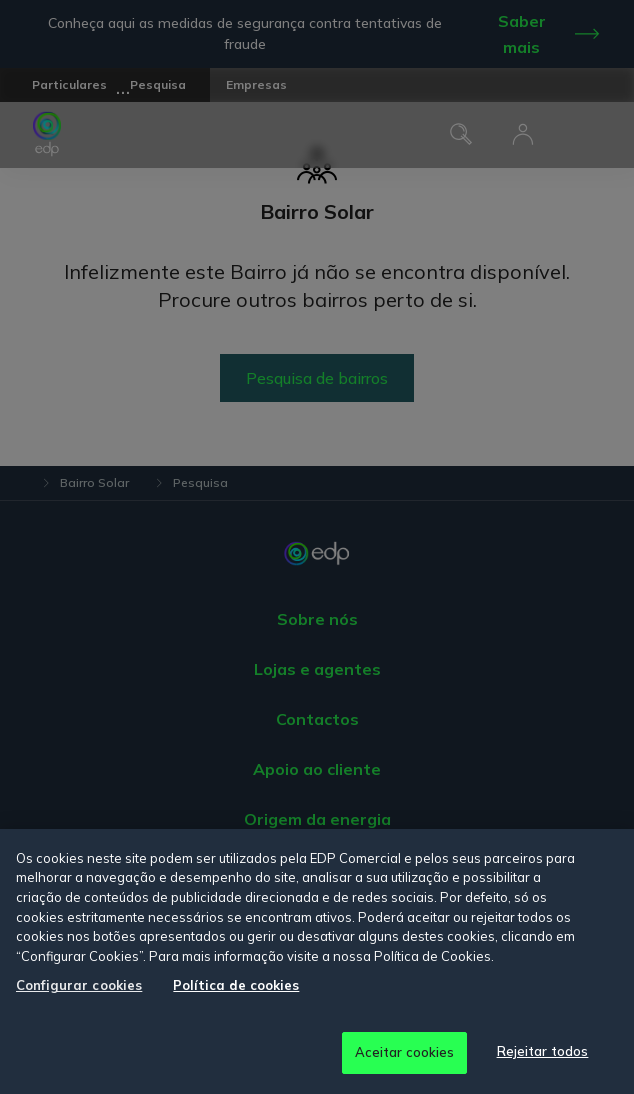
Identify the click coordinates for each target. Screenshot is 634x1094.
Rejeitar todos (543, 1051)
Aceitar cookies (405, 1052)
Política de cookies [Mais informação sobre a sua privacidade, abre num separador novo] (236, 985)
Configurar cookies (79, 985)
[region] (317, 961)
